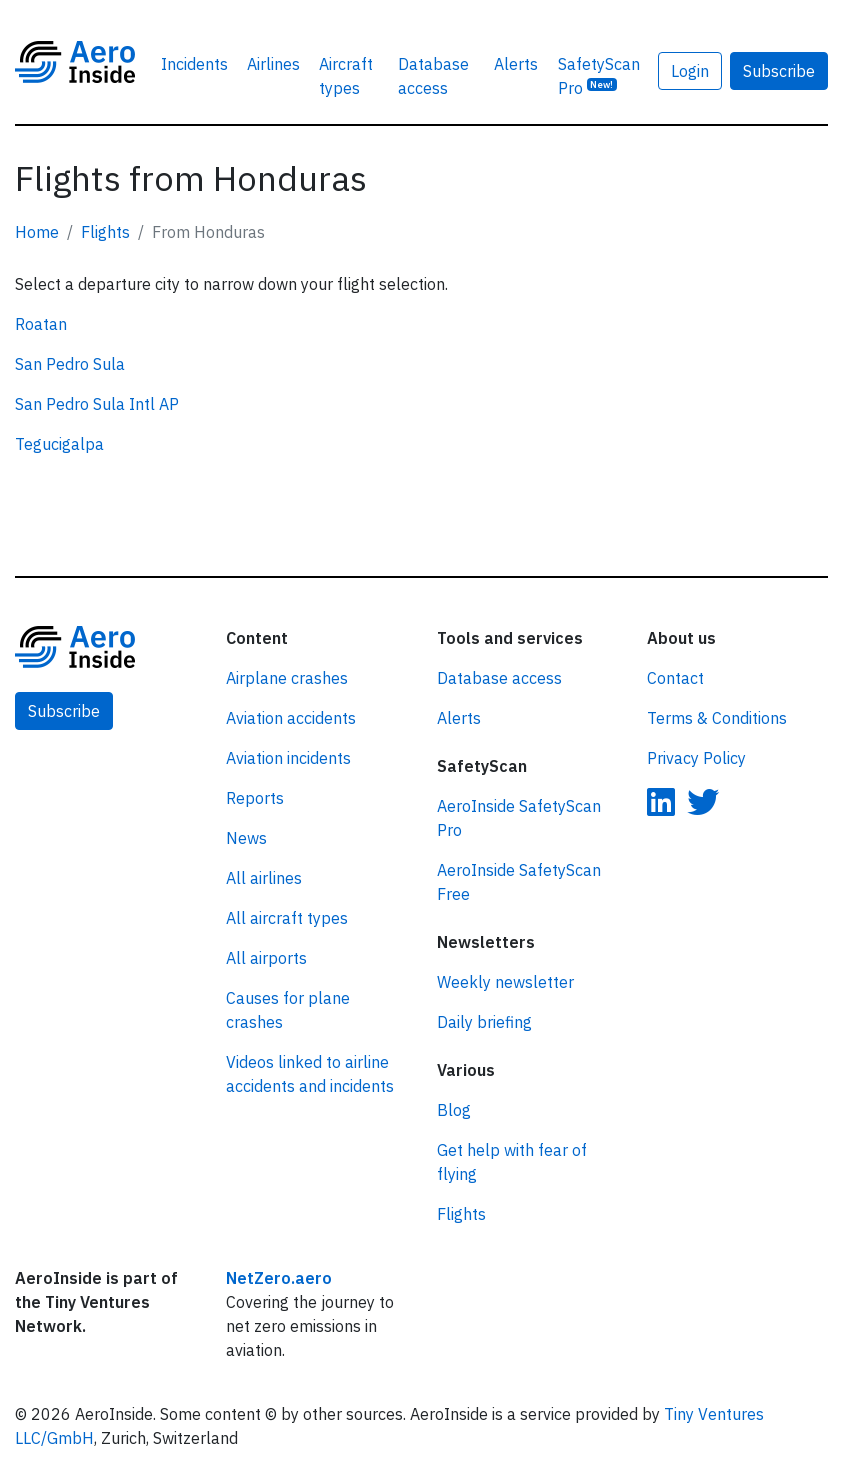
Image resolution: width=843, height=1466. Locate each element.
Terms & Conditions (717, 718)
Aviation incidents (288, 758)
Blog (454, 1110)
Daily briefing (484, 1022)
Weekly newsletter (505, 982)
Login (690, 71)
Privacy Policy (696, 758)
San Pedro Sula (70, 364)
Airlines (273, 64)
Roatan (41, 324)
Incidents (194, 64)
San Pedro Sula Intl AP (97, 404)
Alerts (516, 64)
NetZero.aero (279, 1278)
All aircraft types (287, 918)
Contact (675, 678)
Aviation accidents (291, 718)
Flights (105, 232)
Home (37, 232)
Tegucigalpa (59, 444)
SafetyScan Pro (599, 76)
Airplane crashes (287, 678)
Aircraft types (346, 76)
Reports (255, 798)
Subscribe (779, 71)
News (246, 838)
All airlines (264, 878)
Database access (433, 76)
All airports (266, 958)
